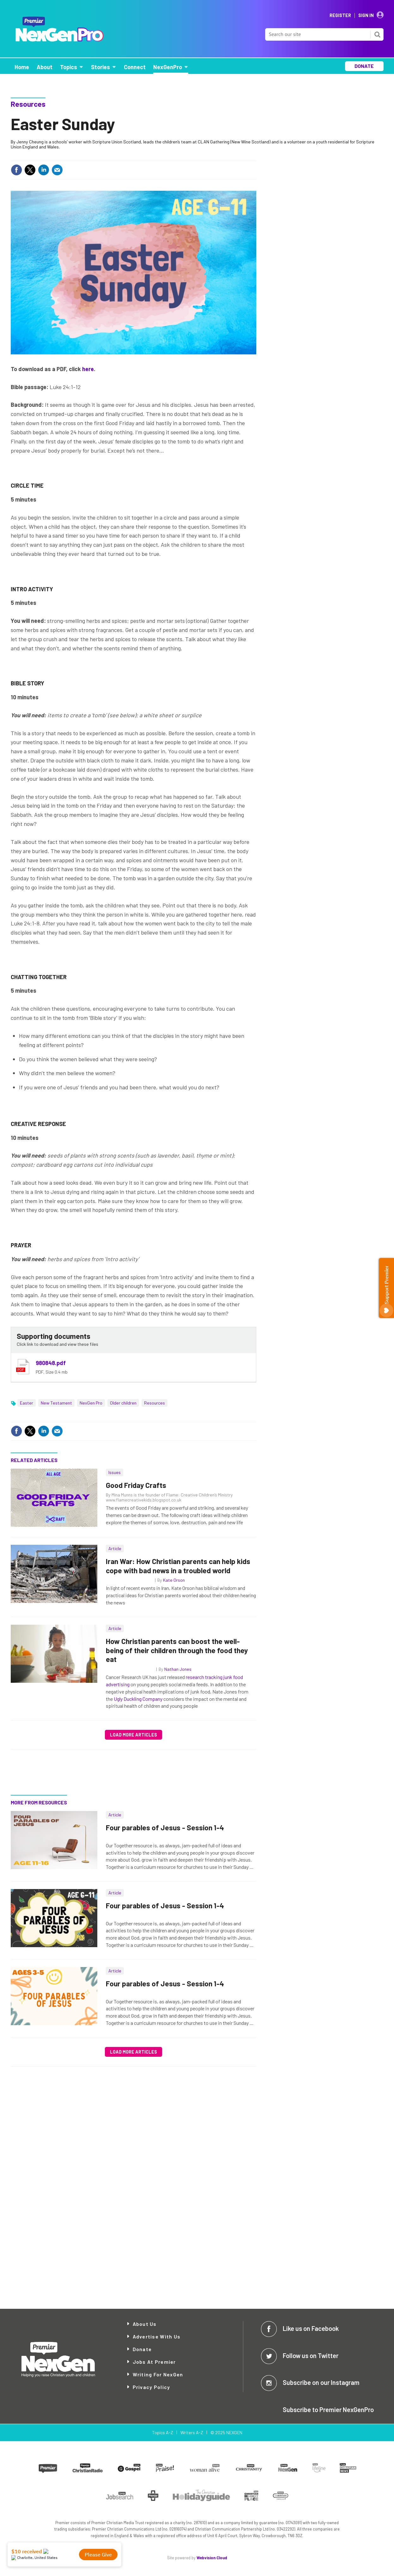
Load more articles (133, 1734)
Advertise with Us (157, 2336)
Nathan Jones (177, 1669)
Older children (123, 1402)
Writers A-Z (191, 2432)
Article (114, 1548)
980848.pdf (51, 1362)
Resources (28, 103)
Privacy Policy (151, 2387)
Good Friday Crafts (136, 1485)
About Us (145, 2324)
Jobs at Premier (154, 2362)
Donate (142, 2349)
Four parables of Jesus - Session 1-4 (165, 1827)
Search (377, 34)
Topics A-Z (162, 2432)
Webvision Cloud (212, 2557)
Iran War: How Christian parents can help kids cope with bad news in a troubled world (178, 1566)
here (88, 368)
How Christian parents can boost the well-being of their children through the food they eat (177, 1650)
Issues (114, 1472)
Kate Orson (174, 1580)
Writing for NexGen (158, 2374)
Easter (26, 1402)
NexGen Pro (91, 1402)
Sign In (366, 15)
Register (340, 15)
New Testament (56, 1402)
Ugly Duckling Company (138, 1699)
